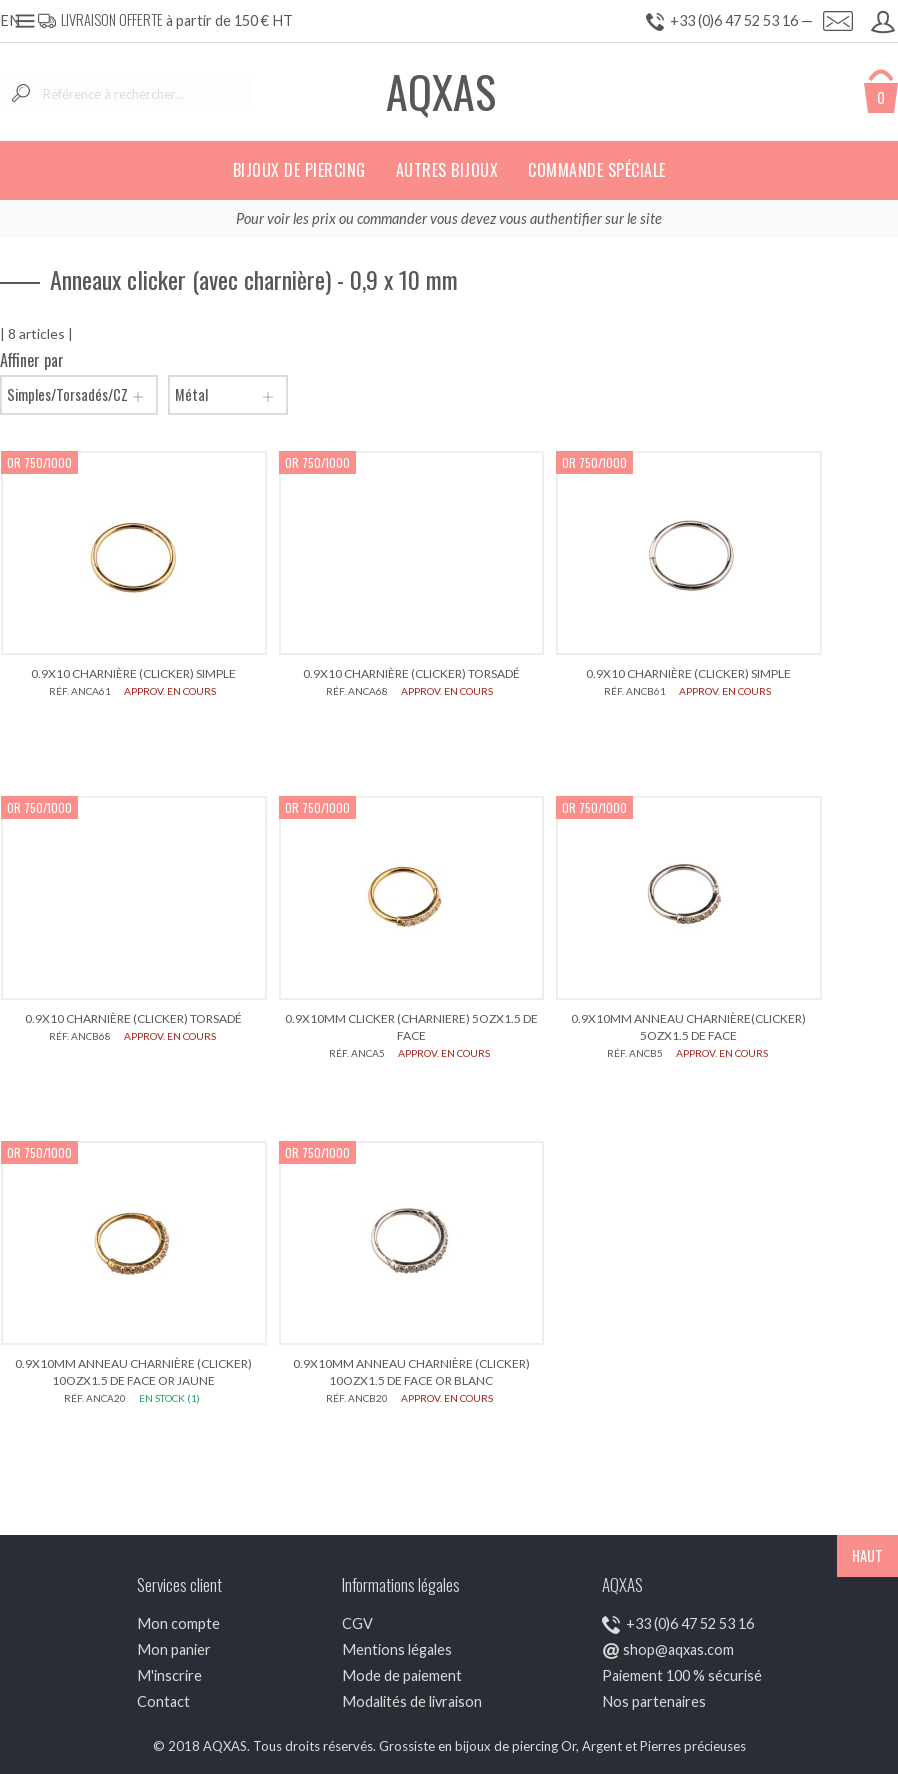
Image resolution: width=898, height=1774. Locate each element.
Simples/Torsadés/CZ (79, 395)
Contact (163, 1701)
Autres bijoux (447, 170)
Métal (228, 395)
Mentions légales (397, 1649)
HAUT (867, 1555)
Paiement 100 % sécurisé (682, 1675)
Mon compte (178, 1623)
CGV (357, 1623)
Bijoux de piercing (299, 170)
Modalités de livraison (412, 1701)
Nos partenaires (654, 1701)
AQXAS (441, 91)
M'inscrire (169, 1675)
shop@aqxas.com (678, 1649)
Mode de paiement (402, 1675)
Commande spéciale (597, 170)
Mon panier (174, 1649)
